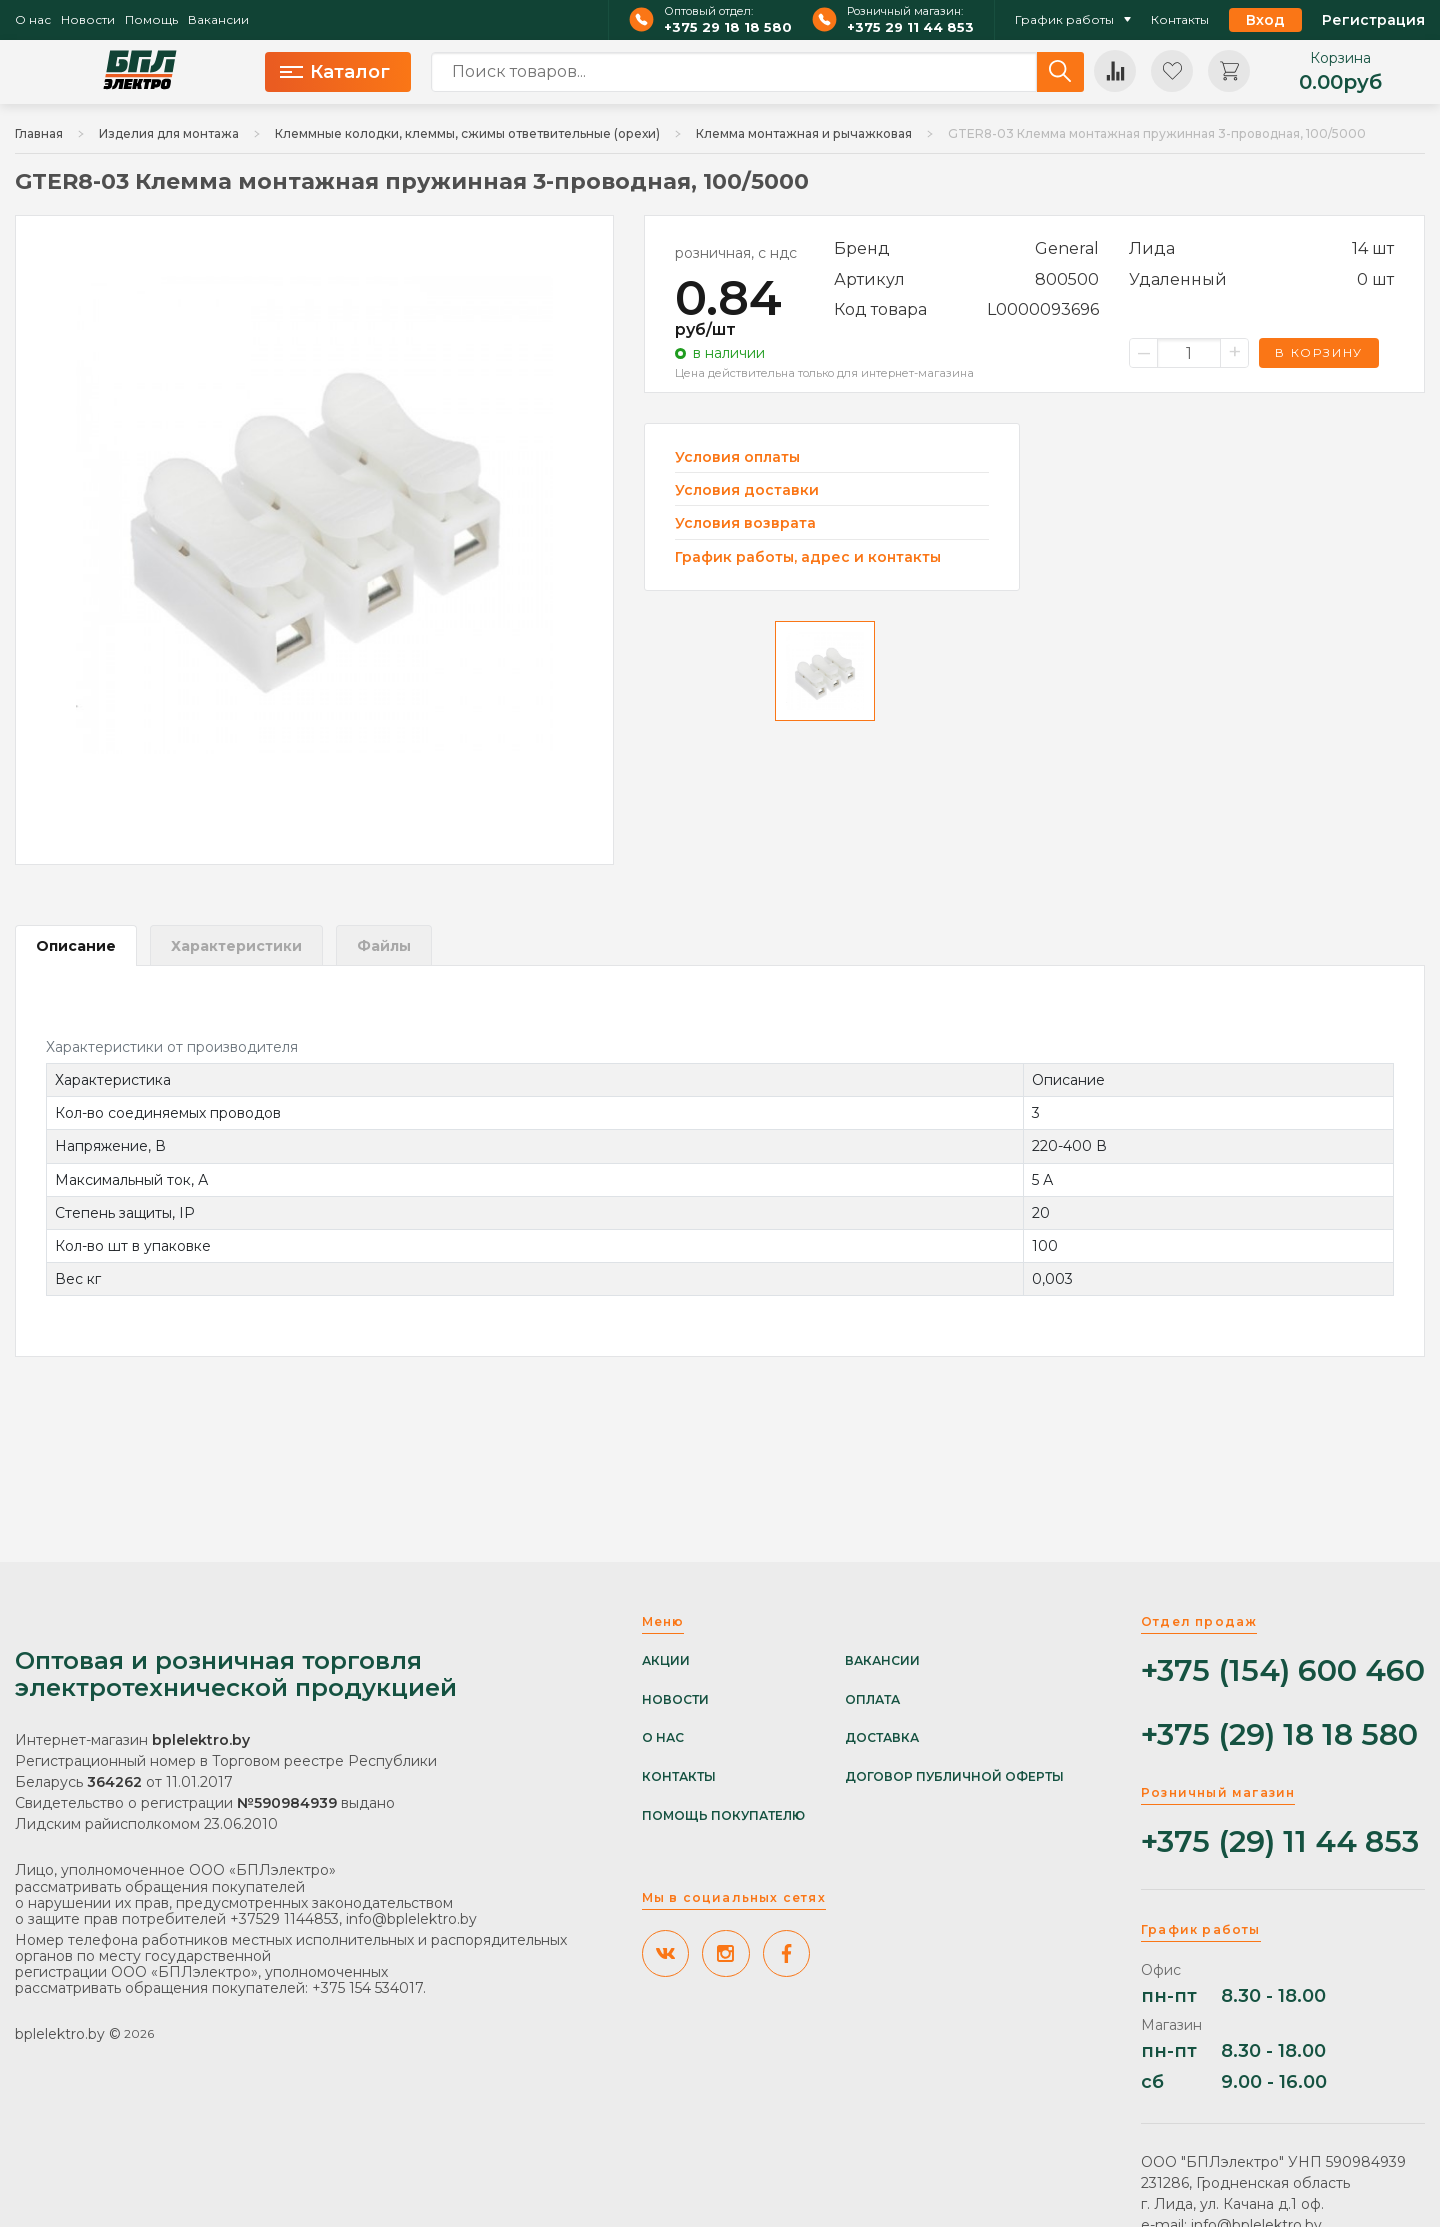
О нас (33, 20)
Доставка (882, 1738)
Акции (666, 1661)
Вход (1265, 20)
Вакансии (218, 20)
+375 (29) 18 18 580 (1279, 1735)
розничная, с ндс (736, 253)
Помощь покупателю (723, 1816)
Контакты (1180, 20)
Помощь (151, 20)
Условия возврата (745, 523)
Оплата (872, 1700)
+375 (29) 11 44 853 (1280, 1842)
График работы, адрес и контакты (808, 557)
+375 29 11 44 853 (910, 27)
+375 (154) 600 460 (1283, 1671)
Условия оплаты (737, 457)
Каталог (335, 72)
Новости (88, 20)
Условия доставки (747, 490)
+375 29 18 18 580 (728, 27)
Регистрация (1373, 20)
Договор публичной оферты (954, 1777)
